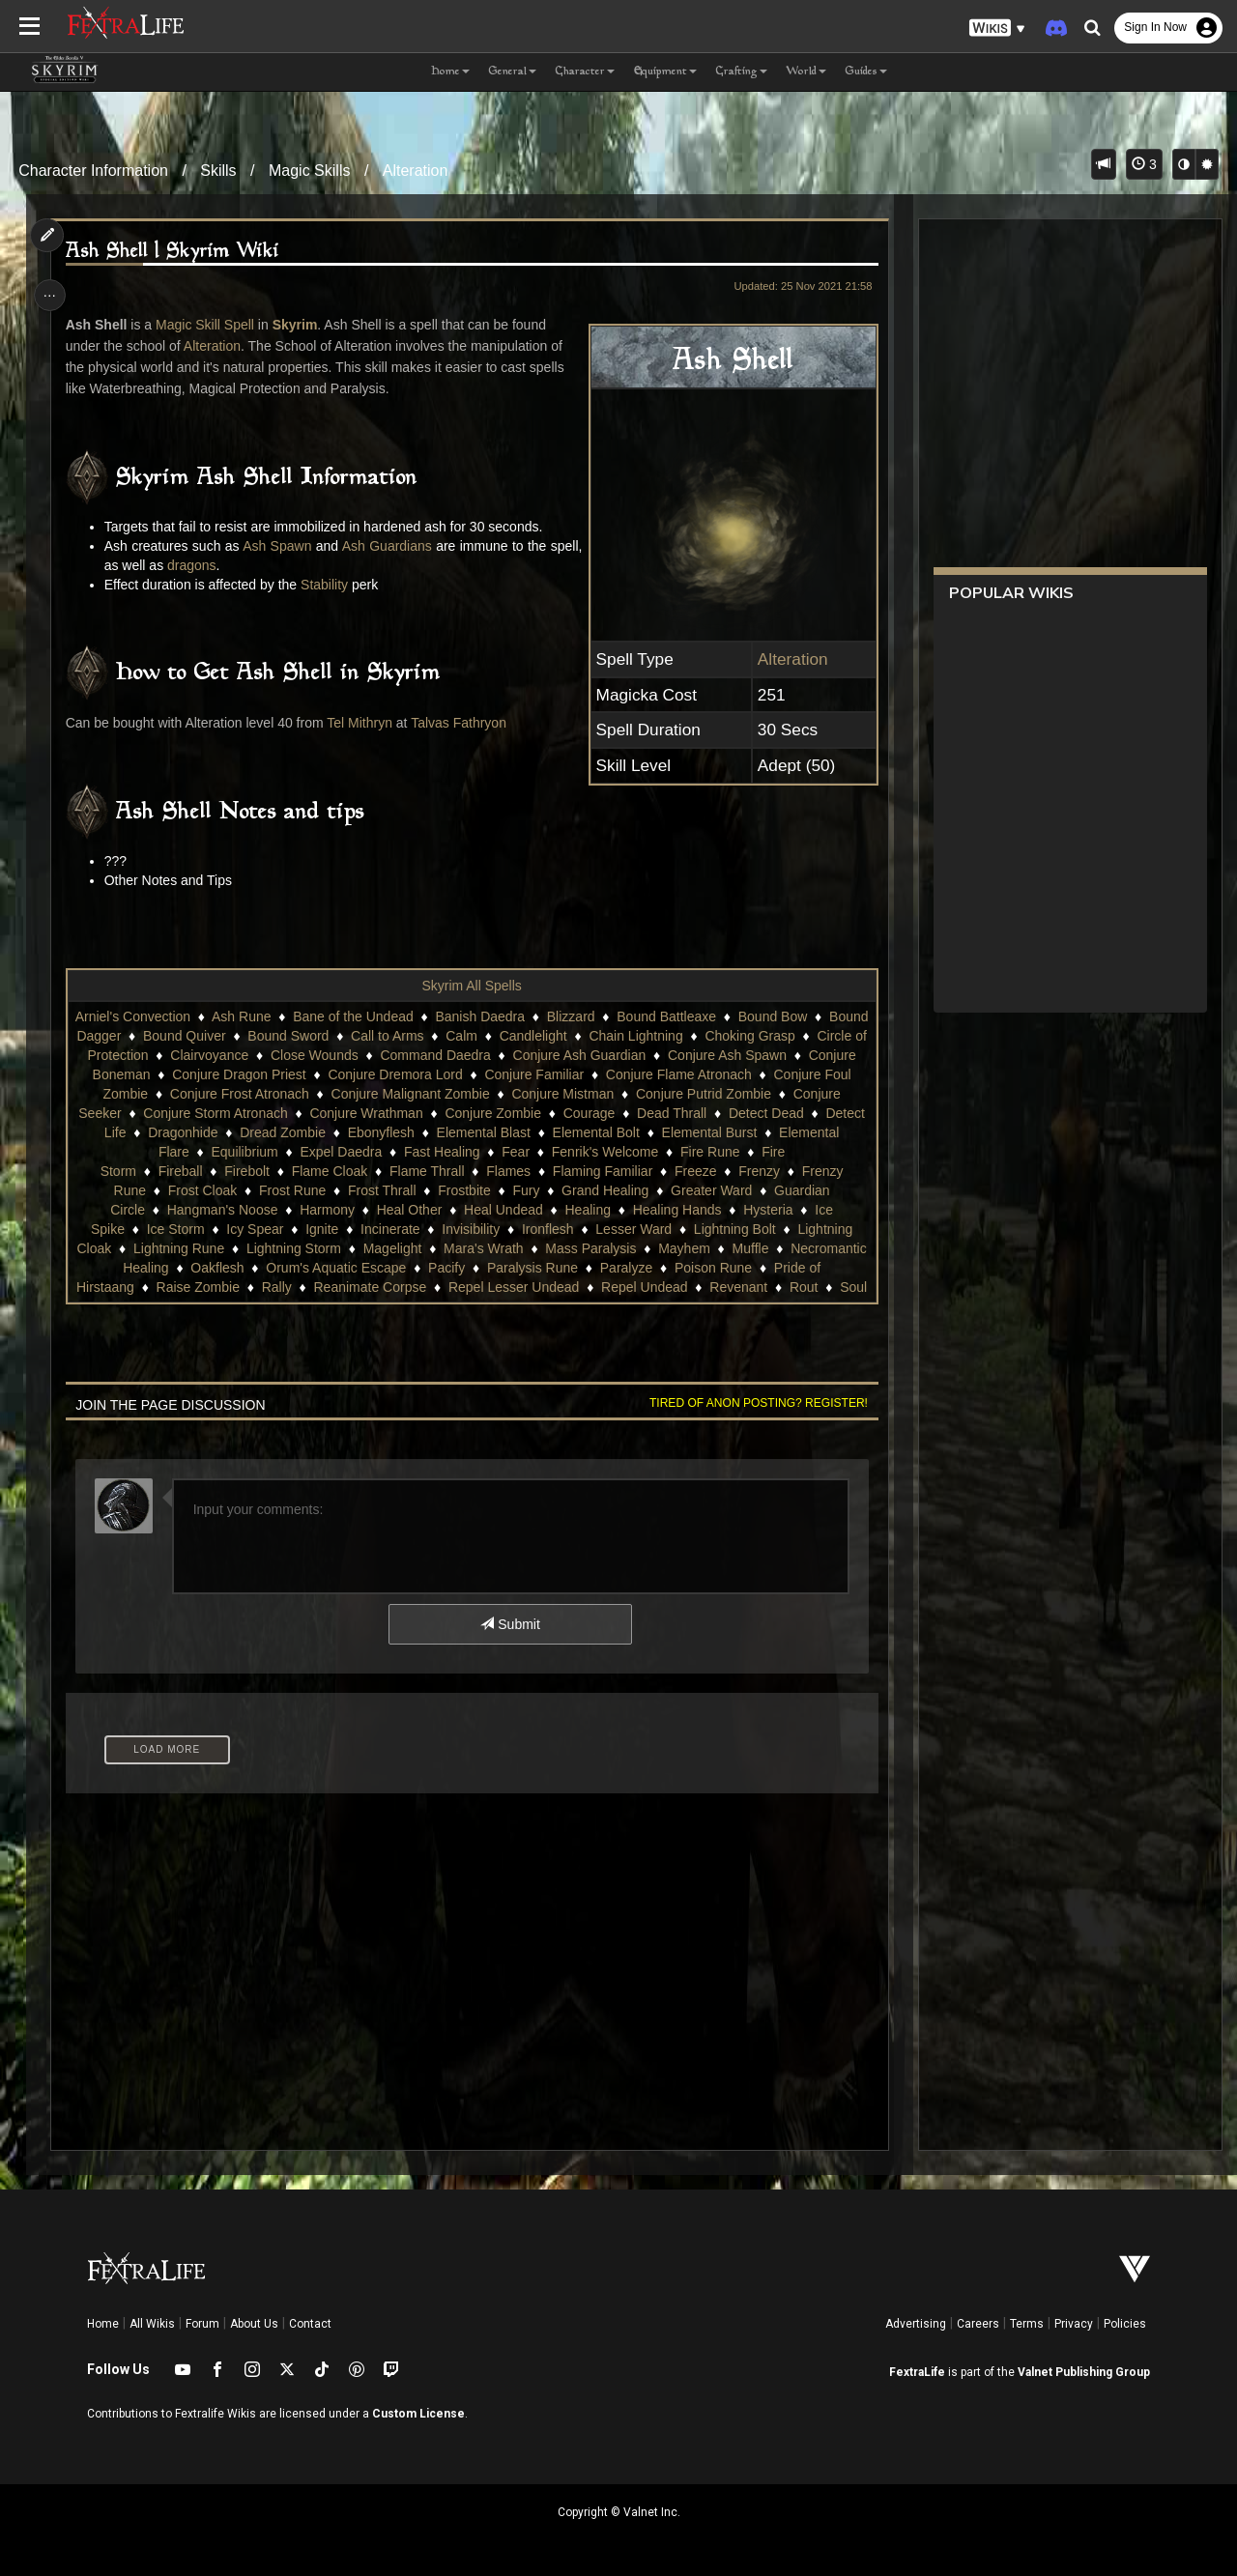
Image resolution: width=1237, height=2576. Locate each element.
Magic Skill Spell (207, 324)
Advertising (915, 2324)
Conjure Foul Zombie (221, 1094)
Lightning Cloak (708, 1248)
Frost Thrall (618, 1190)
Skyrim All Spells (471, 985)
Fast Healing (596, 1151)
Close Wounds (428, 1055)
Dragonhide (393, 1132)
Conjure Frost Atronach (376, 1094)
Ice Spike (571, 1229)
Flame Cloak (491, 1171)
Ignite (185, 1248)
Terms (1027, 2324)
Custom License (418, 2413)
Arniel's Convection (177, 1016)
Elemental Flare (294, 1151)
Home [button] (450, 72)
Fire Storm (266, 1171)
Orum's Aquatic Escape (336, 1287)
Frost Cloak (439, 1190)
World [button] (806, 72)
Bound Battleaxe (712, 1016)
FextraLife (917, 2372)
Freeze (198, 1190)
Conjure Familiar (669, 1074)
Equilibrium (397, 1151)
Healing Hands (405, 1229)
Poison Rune (712, 1287)
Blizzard (615, 1016)
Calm (563, 1036)
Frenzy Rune (343, 1190)
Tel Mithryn (362, 722)
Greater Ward (273, 1209)
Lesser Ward (497, 1248)
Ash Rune (286, 1016)
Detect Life (304, 1132)
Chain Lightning (737, 1036)
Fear (669, 1151)
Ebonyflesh (592, 1132)
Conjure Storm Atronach (372, 1113)
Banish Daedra (525, 1016)
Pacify (445, 1287)
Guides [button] (866, 72)
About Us (254, 2324)
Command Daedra (548, 1055)
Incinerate (253, 1248)
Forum (202, 2324)
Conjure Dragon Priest (374, 1074)
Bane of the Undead (398, 1016)
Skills (218, 170)
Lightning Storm (235, 1267)
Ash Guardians (407, 546)
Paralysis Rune (531, 1287)
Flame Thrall (588, 1171)
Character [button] (585, 72)
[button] (997, 28)
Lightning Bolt (599, 1248)
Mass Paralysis (532, 1267)
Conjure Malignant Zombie (547, 1094)
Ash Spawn (291, 546)
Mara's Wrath (426, 1267)
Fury (762, 1190)
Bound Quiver (286, 1036)
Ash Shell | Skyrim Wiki (174, 252)
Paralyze (625, 1287)
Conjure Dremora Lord (530, 1074)
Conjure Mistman (699, 1094)
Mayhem (626, 1267)
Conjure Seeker (230, 1113)
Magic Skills (309, 170)
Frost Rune (528, 1190)
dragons (229, 565)
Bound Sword (389, 1036)
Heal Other (695, 1209)
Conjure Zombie (649, 1113)
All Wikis (152, 2324)
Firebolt (408, 1171)
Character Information (93, 170)
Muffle (692, 1267)
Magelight (333, 1267)
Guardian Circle (383, 1209)
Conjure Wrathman (522, 1113)
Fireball (342, 1171)
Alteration (415, 170)
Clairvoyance (322, 1055)
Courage (745, 1113)
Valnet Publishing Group (1084, 2372)
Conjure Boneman (230, 1074)
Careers (978, 2324)
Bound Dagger (178, 1036)
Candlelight (634, 1036)
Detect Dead (212, 1132)
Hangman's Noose (507, 1209)
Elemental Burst (178, 1151)
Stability (327, 584)
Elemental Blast (694, 1132)
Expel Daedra (494, 1151)
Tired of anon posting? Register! (755, 1403)
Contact (310, 2324)
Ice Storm (650, 1229)
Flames (669, 1171)
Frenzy (262, 1190)
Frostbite (700, 1190)
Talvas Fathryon (461, 722)
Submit (509, 1624)
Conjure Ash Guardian (692, 1055)
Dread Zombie (493, 1132)
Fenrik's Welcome (759, 1151)
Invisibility (334, 1248)
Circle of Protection (204, 1055)
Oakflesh (217, 1287)
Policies (1125, 2324)
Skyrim (297, 324)
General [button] (512, 72)
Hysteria (496, 1229)
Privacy (1073, 2324)
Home (103, 2324)
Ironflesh (412, 1248)
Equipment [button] (665, 72)
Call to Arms (488, 1036)
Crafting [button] (741, 72)
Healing (316, 1229)
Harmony (612, 1209)
